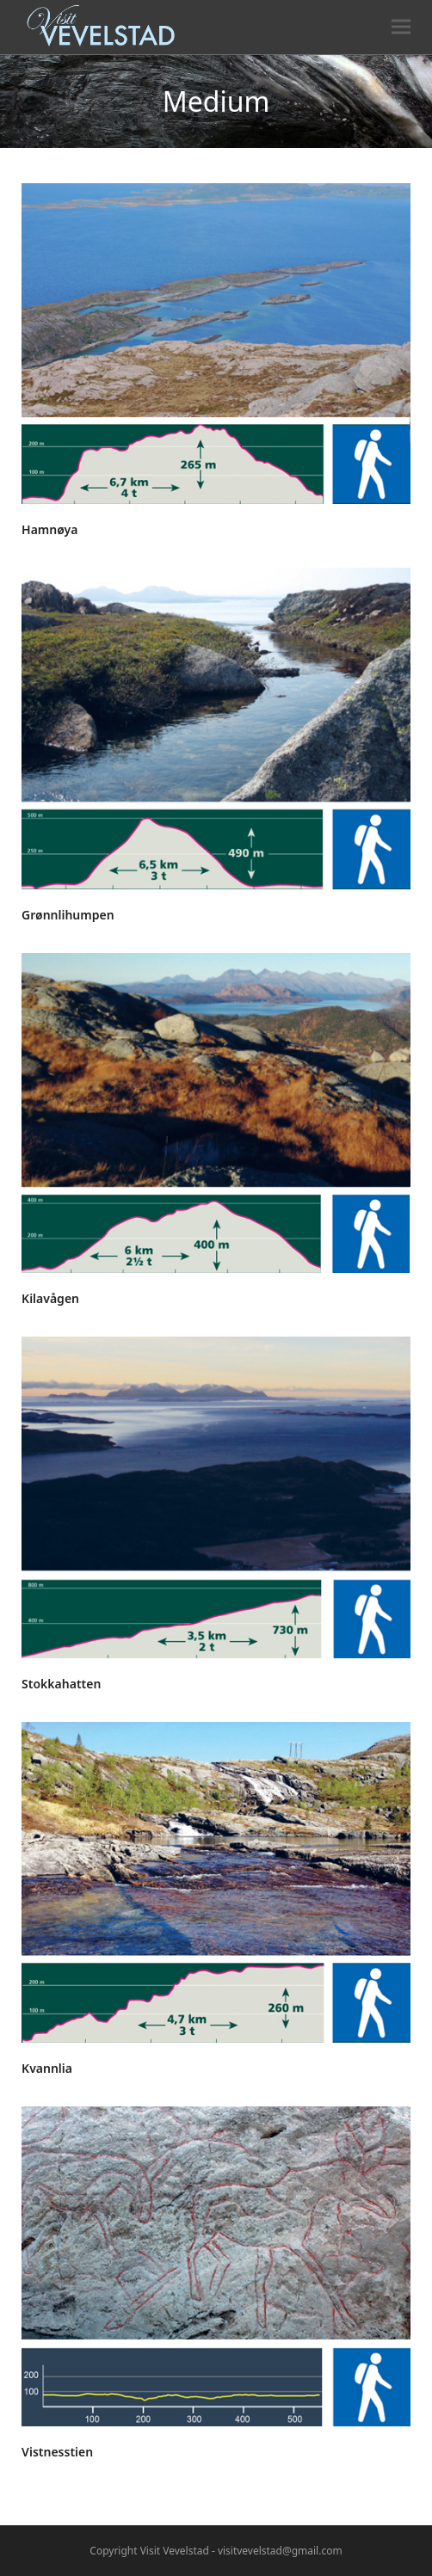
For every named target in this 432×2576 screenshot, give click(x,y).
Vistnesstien (57, 2452)
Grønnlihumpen (68, 915)
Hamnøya (49, 529)
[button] (401, 27)
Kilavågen (50, 1298)
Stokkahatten (61, 1683)
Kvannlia (47, 2068)
